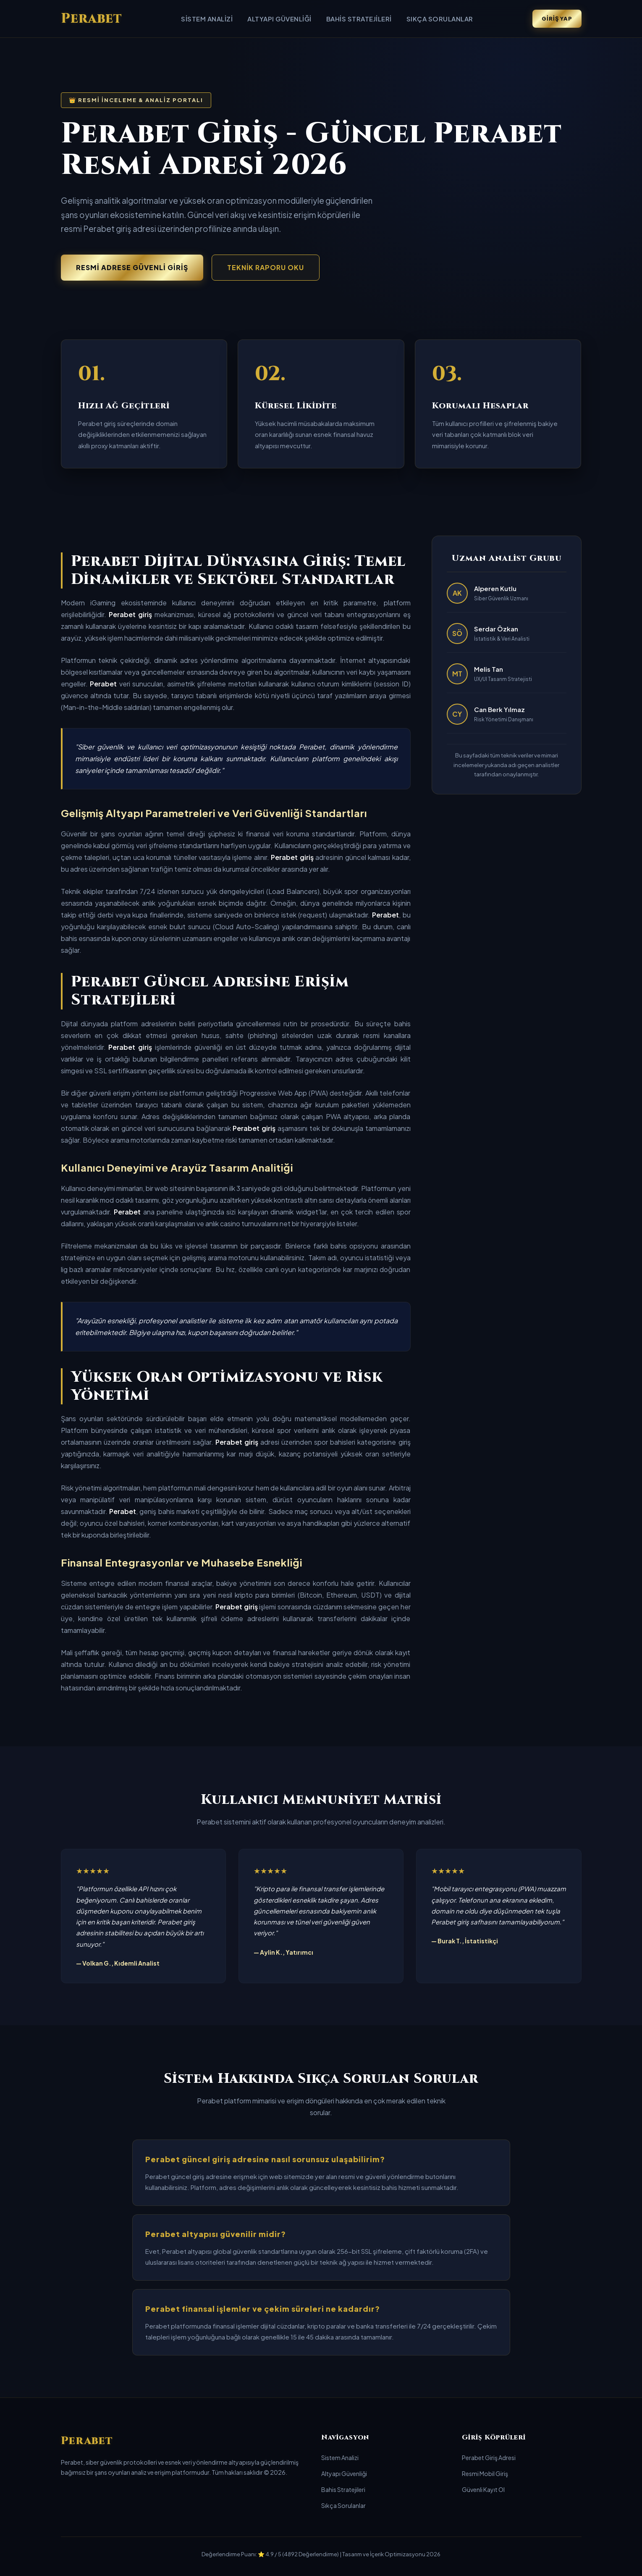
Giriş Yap (557, 18)
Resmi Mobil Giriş (485, 2473)
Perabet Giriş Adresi (489, 2457)
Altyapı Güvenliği (279, 19)
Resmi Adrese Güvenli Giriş (132, 267)
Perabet (91, 19)
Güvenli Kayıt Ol (483, 2489)
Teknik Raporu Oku (265, 267)
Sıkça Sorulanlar (439, 19)
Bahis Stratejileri (359, 19)
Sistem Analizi (207, 19)
